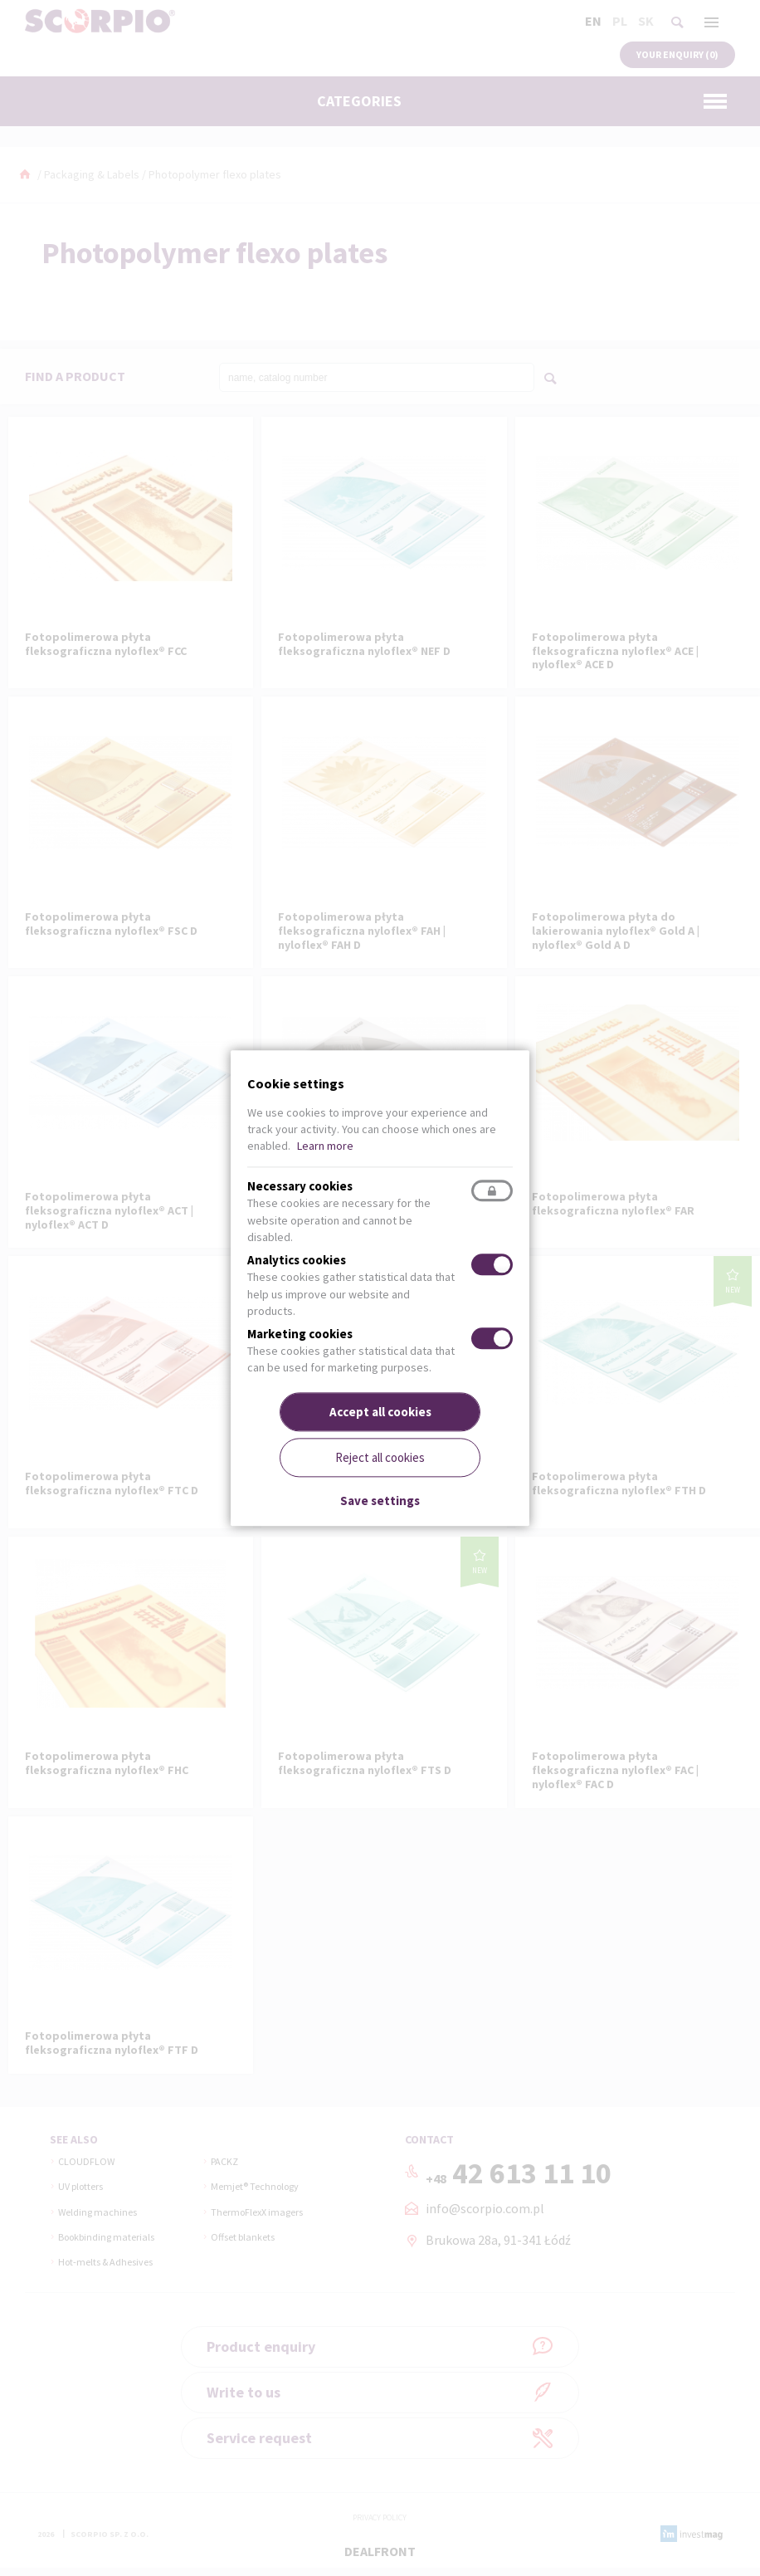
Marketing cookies (300, 1334)
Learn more (325, 1145)
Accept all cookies (380, 1412)
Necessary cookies (300, 1186)
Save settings (380, 1501)
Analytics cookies (296, 1260)
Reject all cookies (380, 1457)
